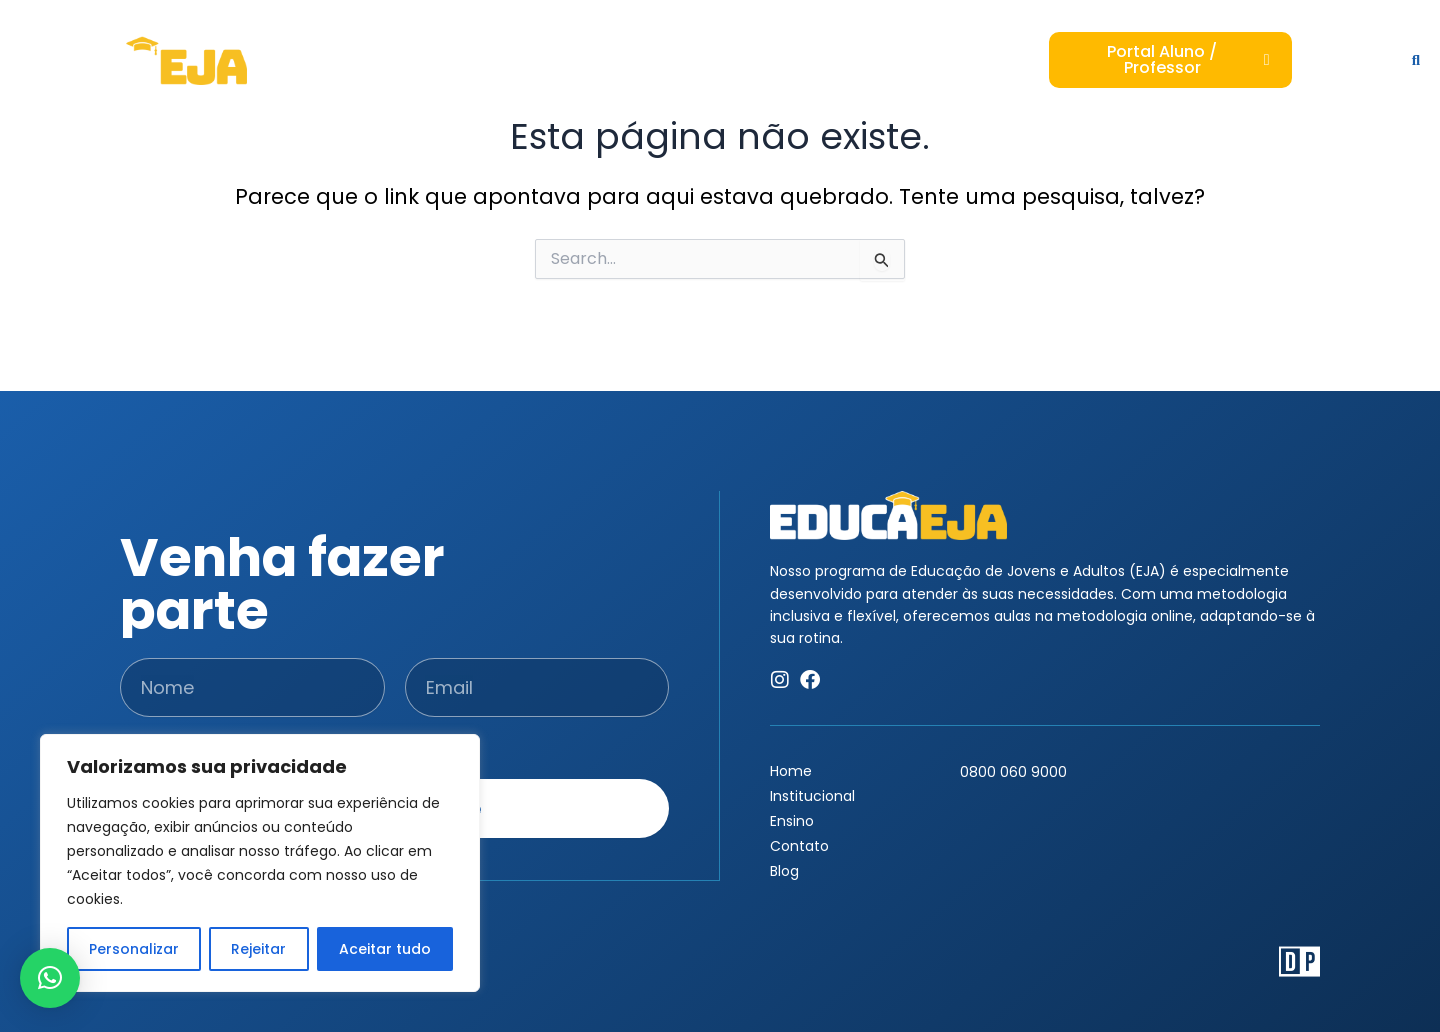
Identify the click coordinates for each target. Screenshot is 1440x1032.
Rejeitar (258, 949)
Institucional (812, 796)
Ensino (792, 821)
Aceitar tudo (385, 949)
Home (791, 771)
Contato (799, 846)
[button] (50, 978)
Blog (784, 871)
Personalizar (134, 949)
